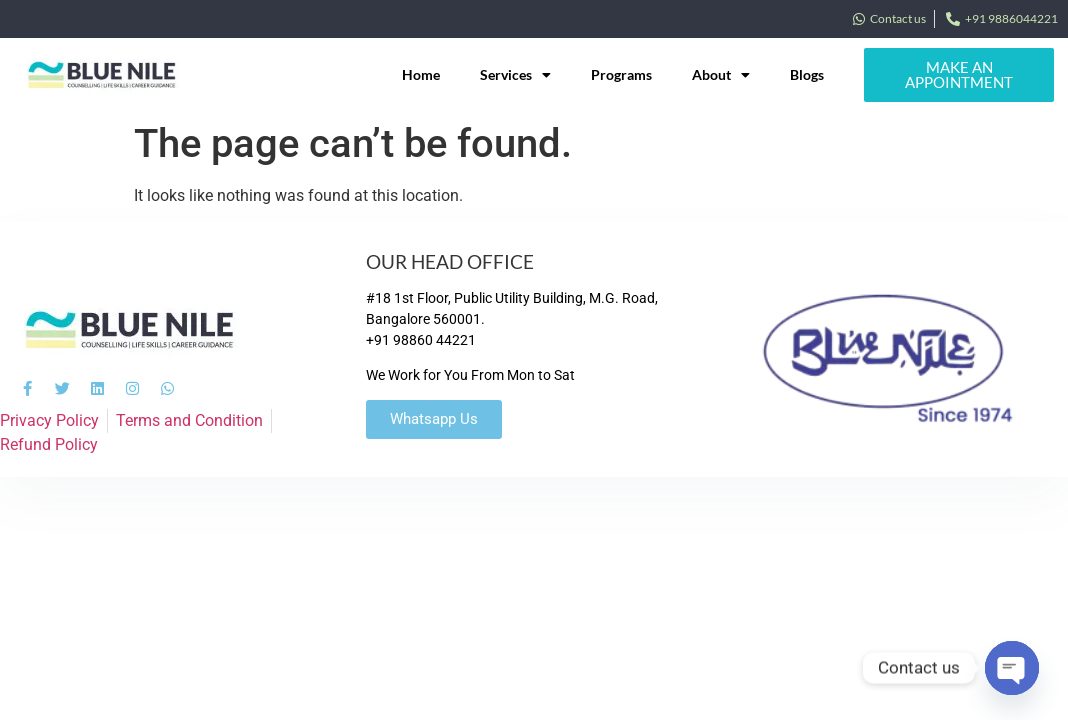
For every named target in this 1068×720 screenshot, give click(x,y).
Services (515, 75)
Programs (621, 74)
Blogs (807, 74)
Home (421, 74)
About (721, 75)
